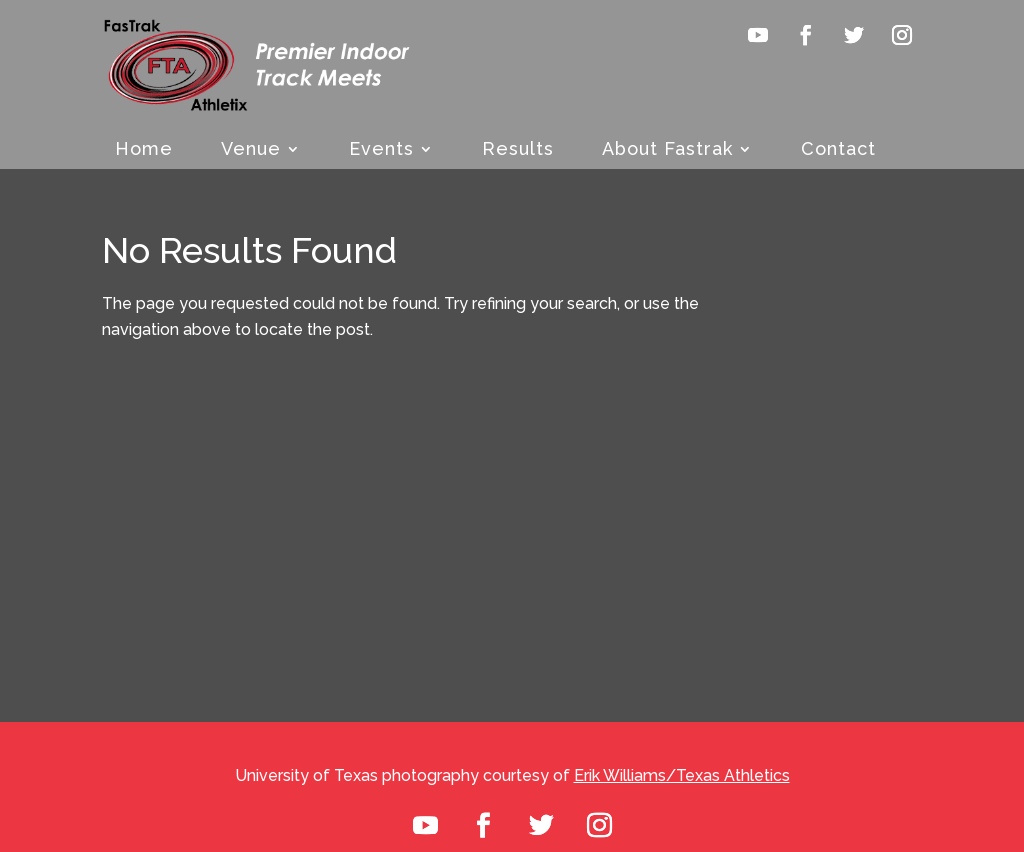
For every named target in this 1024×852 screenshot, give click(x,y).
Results (518, 150)
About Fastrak (667, 150)
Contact (838, 150)
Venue (251, 150)
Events (381, 150)
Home (144, 150)
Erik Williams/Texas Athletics (682, 775)
